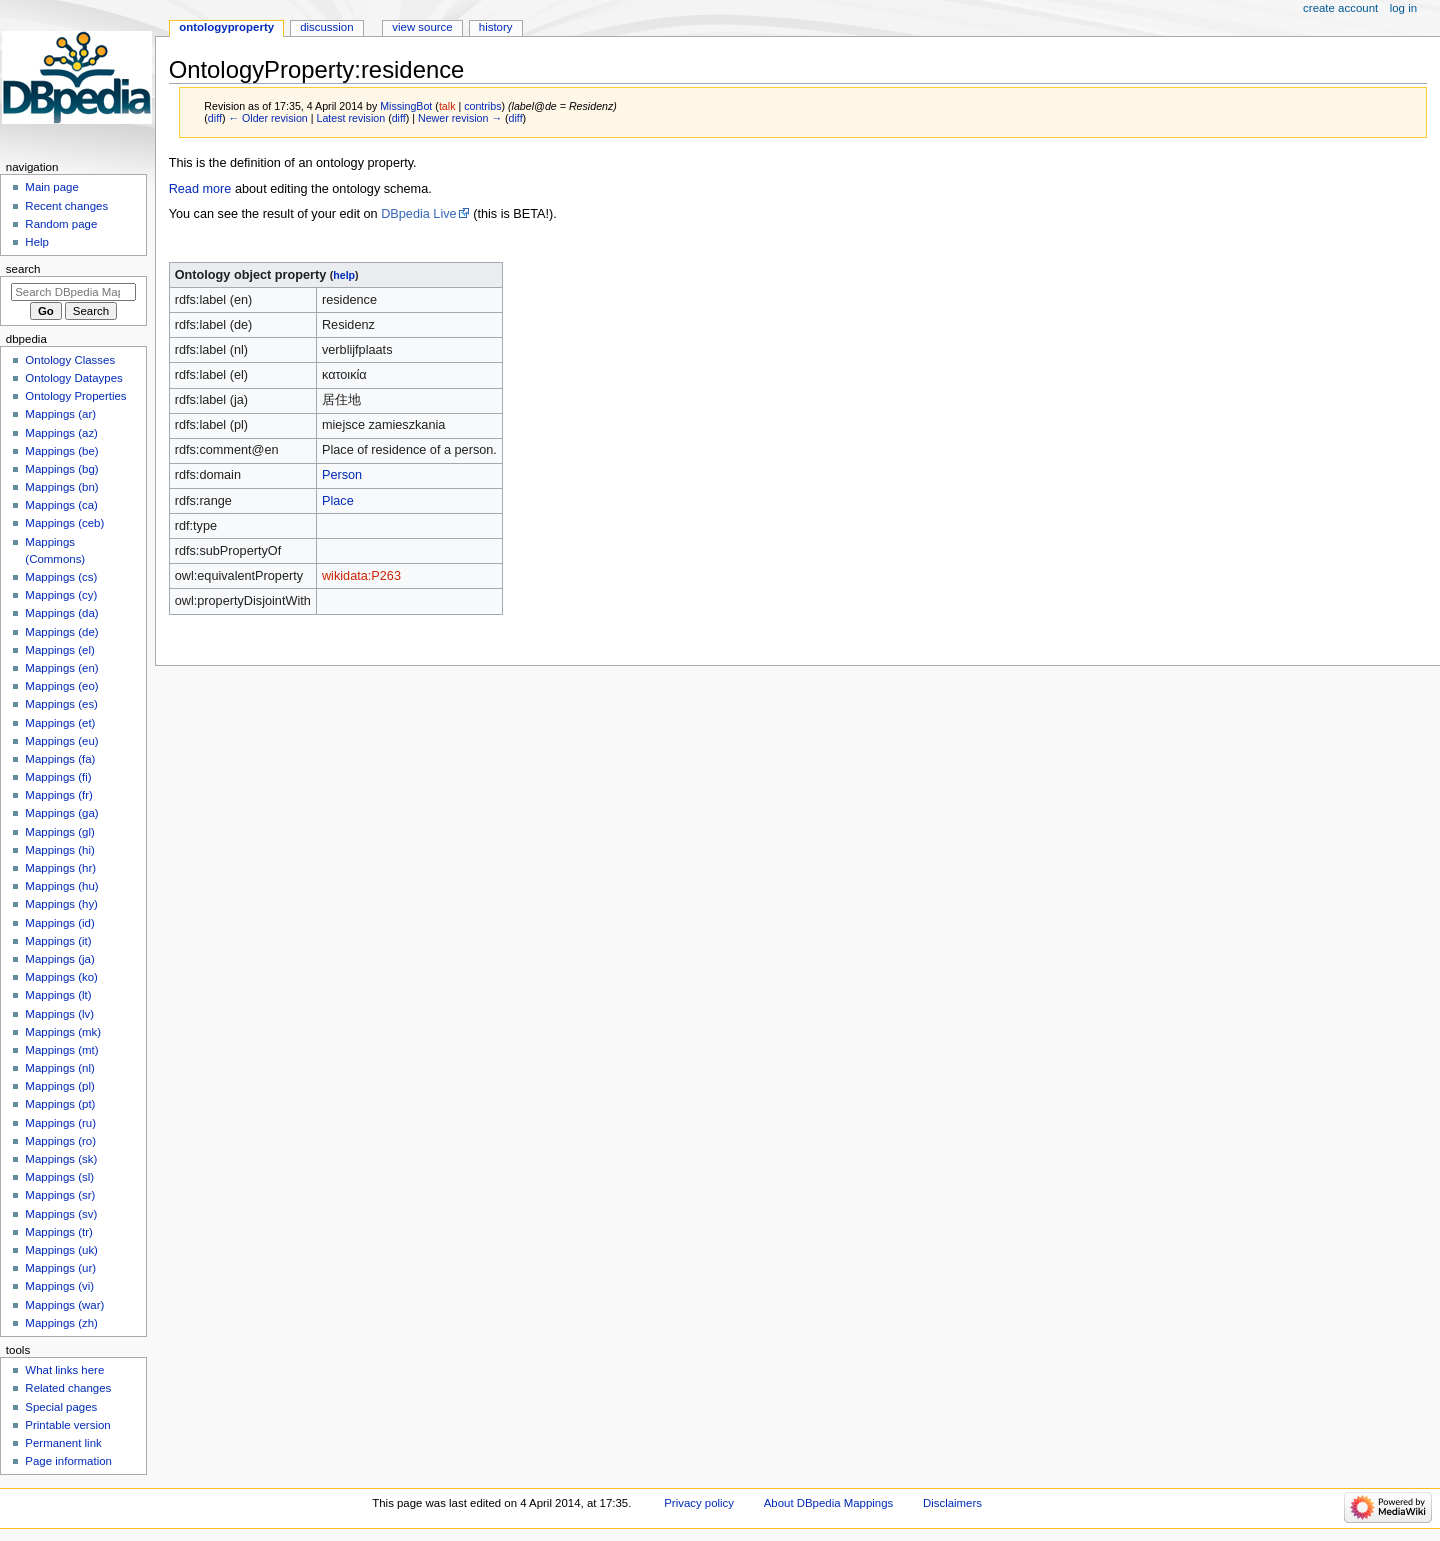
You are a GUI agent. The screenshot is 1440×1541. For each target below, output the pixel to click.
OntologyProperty (226, 27)
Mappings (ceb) (64, 523)
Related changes (68, 1388)
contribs (482, 106)
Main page (52, 187)
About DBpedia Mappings (829, 1503)
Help (37, 242)
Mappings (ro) (60, 1141)
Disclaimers (952, 1503)
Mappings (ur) (60, 1268)
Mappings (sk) (61, 1159)
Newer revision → (460, 118)
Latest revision (350, 118)
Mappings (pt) (60, 1104)
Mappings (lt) (58, 995)
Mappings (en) (61, 668)
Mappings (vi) (59, 1286)
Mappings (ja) (59, 959)
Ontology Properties (75, 396)
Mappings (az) (61, 433)
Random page (61, 224)
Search (23, 269)
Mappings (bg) (61, 469)
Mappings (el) (59, 650)
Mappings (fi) (58, 777)
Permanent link (63, 1443)
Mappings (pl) (59, 1086)
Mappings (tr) (58, 1232)
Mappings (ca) (61, 505)
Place (338, 501)
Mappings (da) (61, 613)
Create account (1340, 8)
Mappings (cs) (61, 577)
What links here (64, 1370)
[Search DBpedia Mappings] (73, 292)
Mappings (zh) (61, 1323)
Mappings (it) (58, 941)
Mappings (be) (61, 451)
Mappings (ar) (60, 414)
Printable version (67, 1425)
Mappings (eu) (61, 741)
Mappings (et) (60, 723)
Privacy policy (699, 1503)
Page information (68, 1461)
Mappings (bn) (61, 487)
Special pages (61, 1407)
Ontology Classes (70, 360)
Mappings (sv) (61, 1214)
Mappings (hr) (60, 868)
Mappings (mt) (61, 1050)
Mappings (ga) (61, 813)
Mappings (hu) (61, 886)
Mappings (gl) (59, 832)
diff (215, 118)
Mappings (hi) (59, 850)
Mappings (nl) (59, 1068)
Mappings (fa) (60, 759)
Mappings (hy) (61, 904)
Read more (200, 189)
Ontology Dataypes (73, 378)
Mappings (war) (64, 1305)
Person (342, 475)
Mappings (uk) (61, 1250)
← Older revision (267, 118)
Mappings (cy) (61, 595)
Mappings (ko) (61, 977)
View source (422, 27)
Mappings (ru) (60, 1123)
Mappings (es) (61, 704)
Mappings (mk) (63, 1032)
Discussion (326, 27)
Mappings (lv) (59, 1014)
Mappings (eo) (61, 686)
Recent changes (66, 206)
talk (447, 106)
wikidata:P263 (361, 576)
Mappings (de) (61, 632)
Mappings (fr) (58, 795)
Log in (1403, 8)
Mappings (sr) (60, 1195)
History (496, 27)
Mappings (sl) (59, 1177)
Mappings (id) (59, 923)
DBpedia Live (418, 214)
